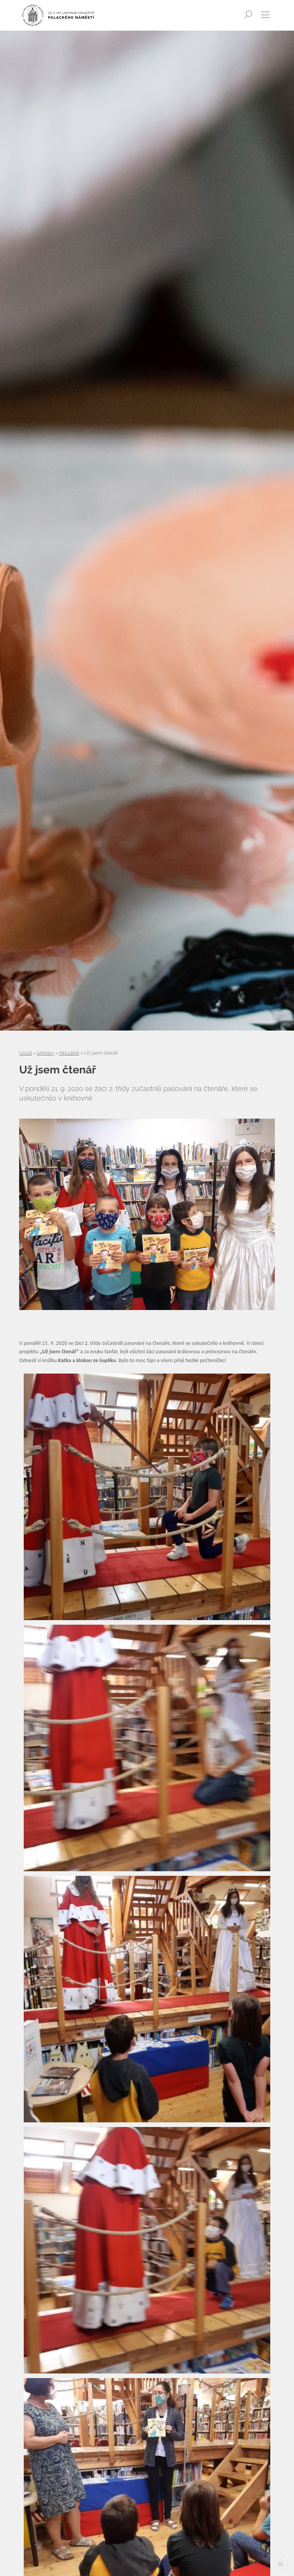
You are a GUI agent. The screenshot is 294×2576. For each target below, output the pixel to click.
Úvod (25, 1053)
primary (45, 1053)
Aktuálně (69, 1053)
